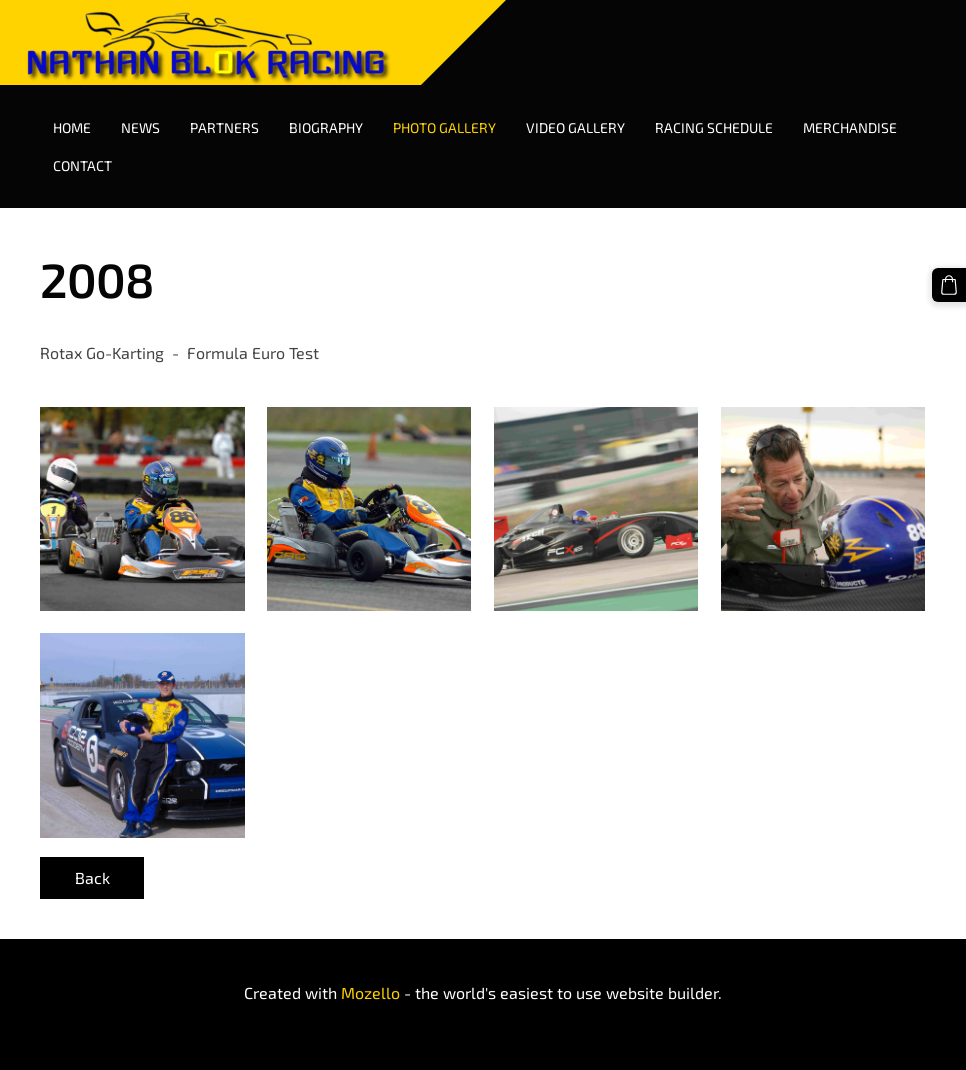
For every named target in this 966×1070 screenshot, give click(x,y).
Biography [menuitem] (326, 127)
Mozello (370, 992)
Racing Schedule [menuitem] (714, 127)
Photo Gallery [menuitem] (444, 127)
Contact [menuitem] (82, 165)
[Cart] (949, 285)
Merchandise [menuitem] (850, 127)
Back (92, 877)
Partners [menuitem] (224, 127)
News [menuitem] (140, 127)
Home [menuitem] (72, 127)
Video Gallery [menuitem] (575, 127)
